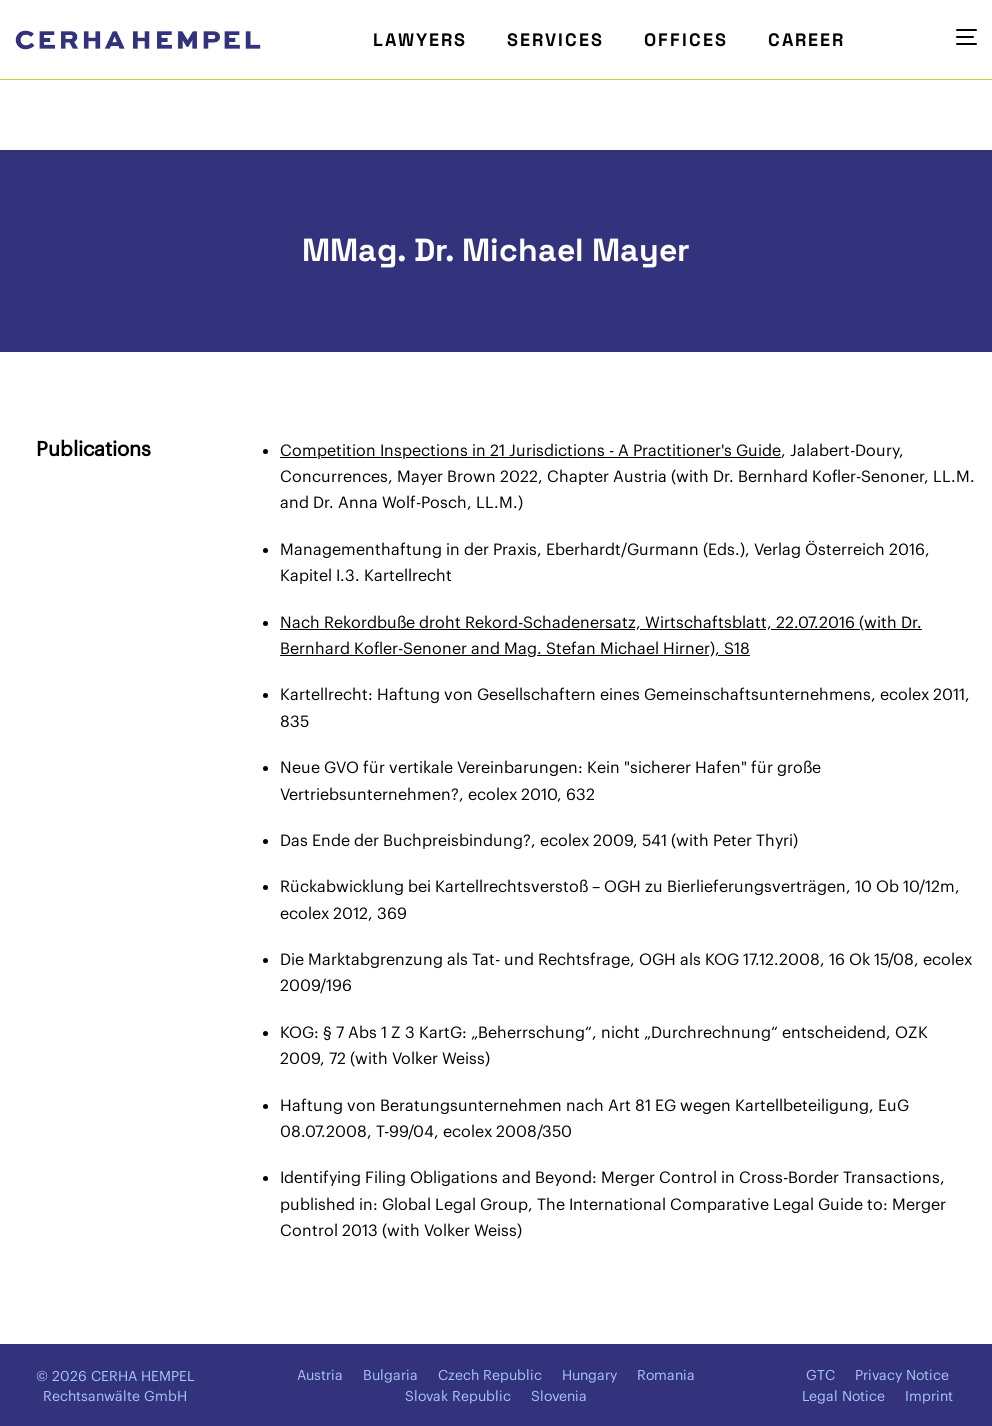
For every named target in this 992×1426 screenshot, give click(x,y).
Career (806, 39)
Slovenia (559, 1396)
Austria (320, 1375)
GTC (820, 1375)
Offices (686, 39)
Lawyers (420, 39)
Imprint (929, 1396)
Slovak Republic (458, 1396)
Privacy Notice (902, 1375)
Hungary (589, 1375)
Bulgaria (390, 1375)
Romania (666, 1375)
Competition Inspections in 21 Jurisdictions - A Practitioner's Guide (530, 450)
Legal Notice (843, 1396)
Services (555, 39)
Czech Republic (490, 1375)
